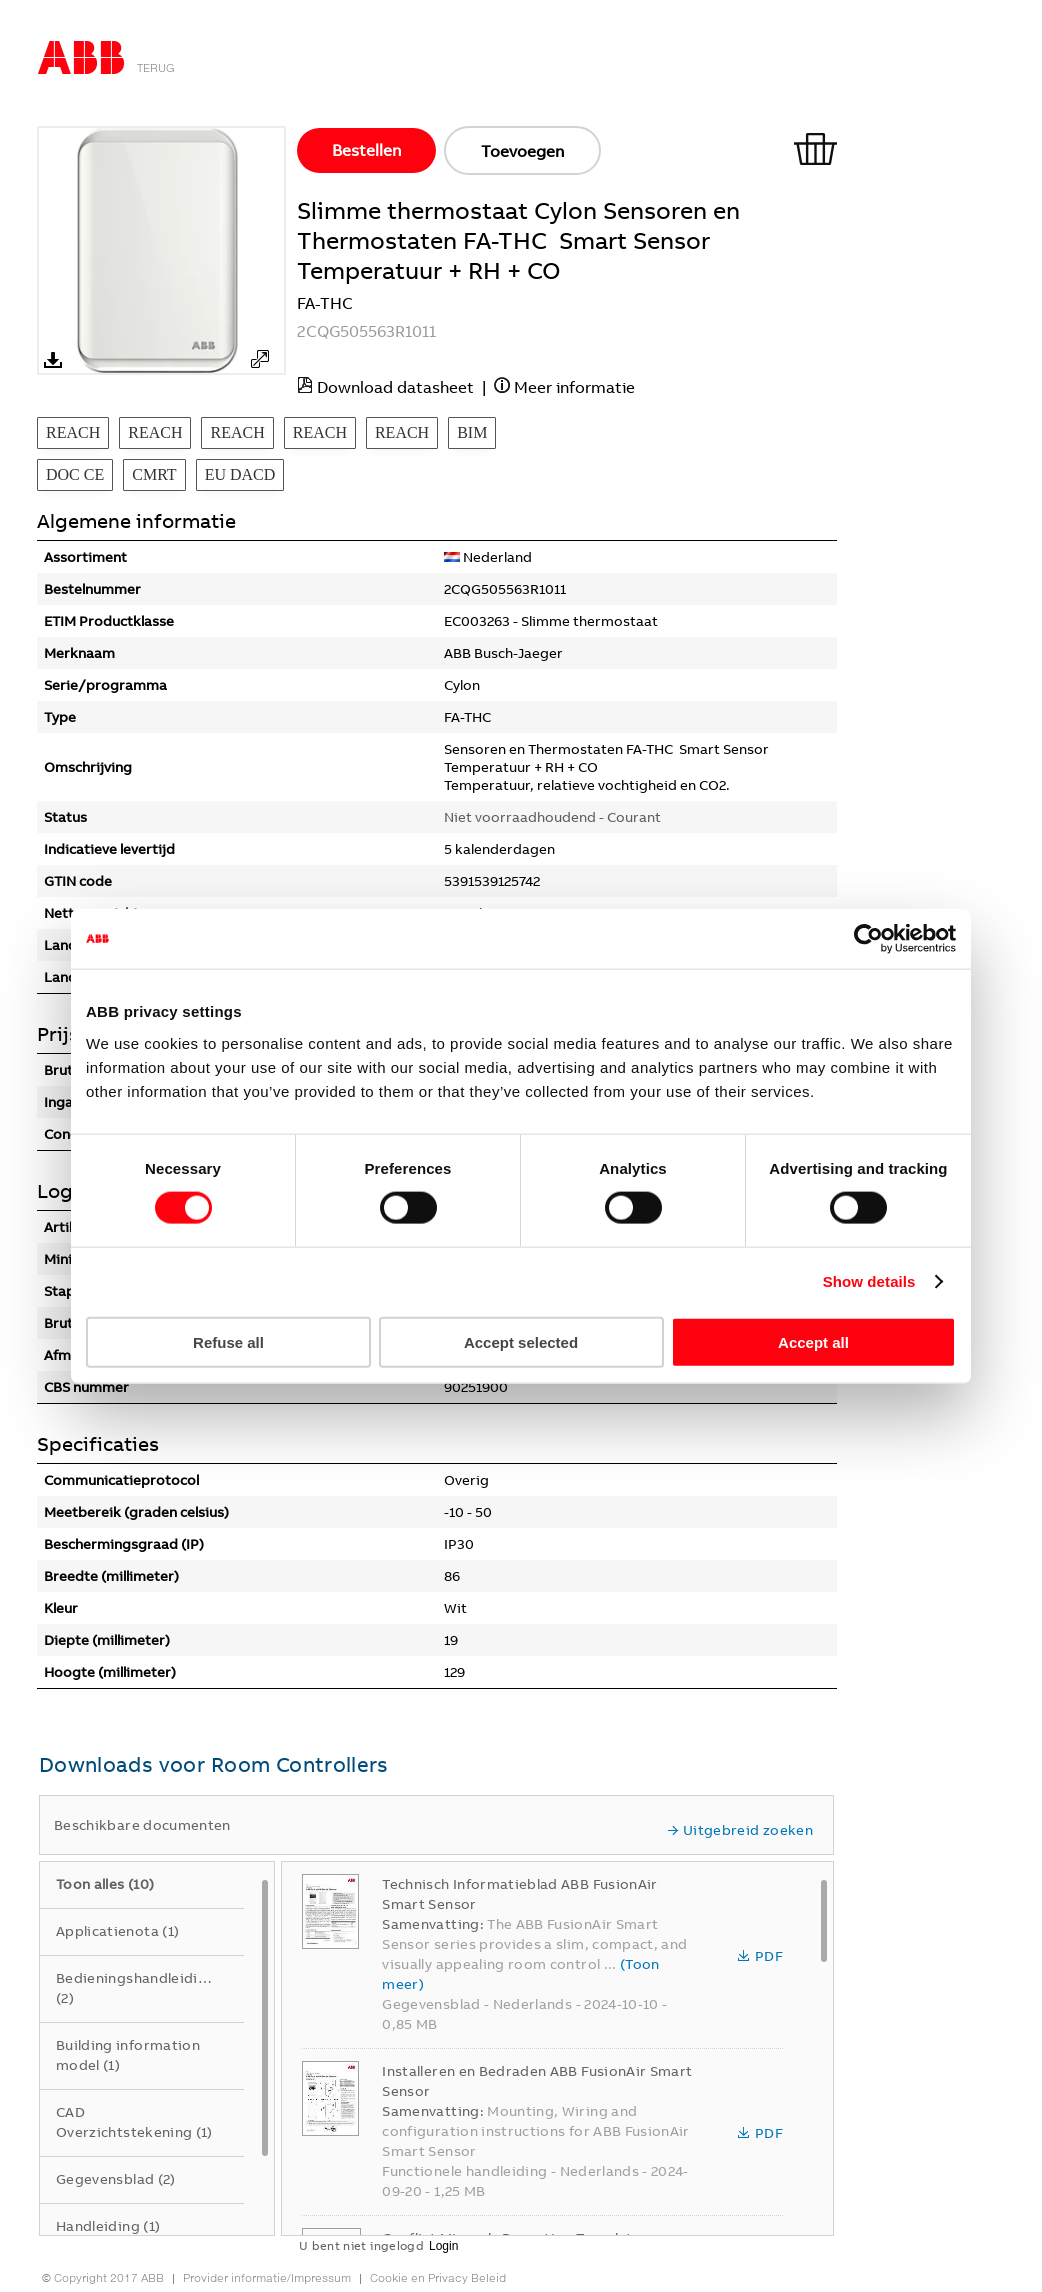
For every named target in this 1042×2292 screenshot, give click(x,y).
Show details (869, 1281)
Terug (156, 68)
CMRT (154, 474)
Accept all (813, 1341)
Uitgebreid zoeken (740, 1830)
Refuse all (228, 1341)
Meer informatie (574, 387)
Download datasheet (395, 387)
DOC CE (75, 474)
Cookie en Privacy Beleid (438, 2278)
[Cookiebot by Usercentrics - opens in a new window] (868, 939)
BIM (472, 432)
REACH (73, 432)
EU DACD (240, 474)
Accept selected (521, 1341)
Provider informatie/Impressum (267, 2278)
